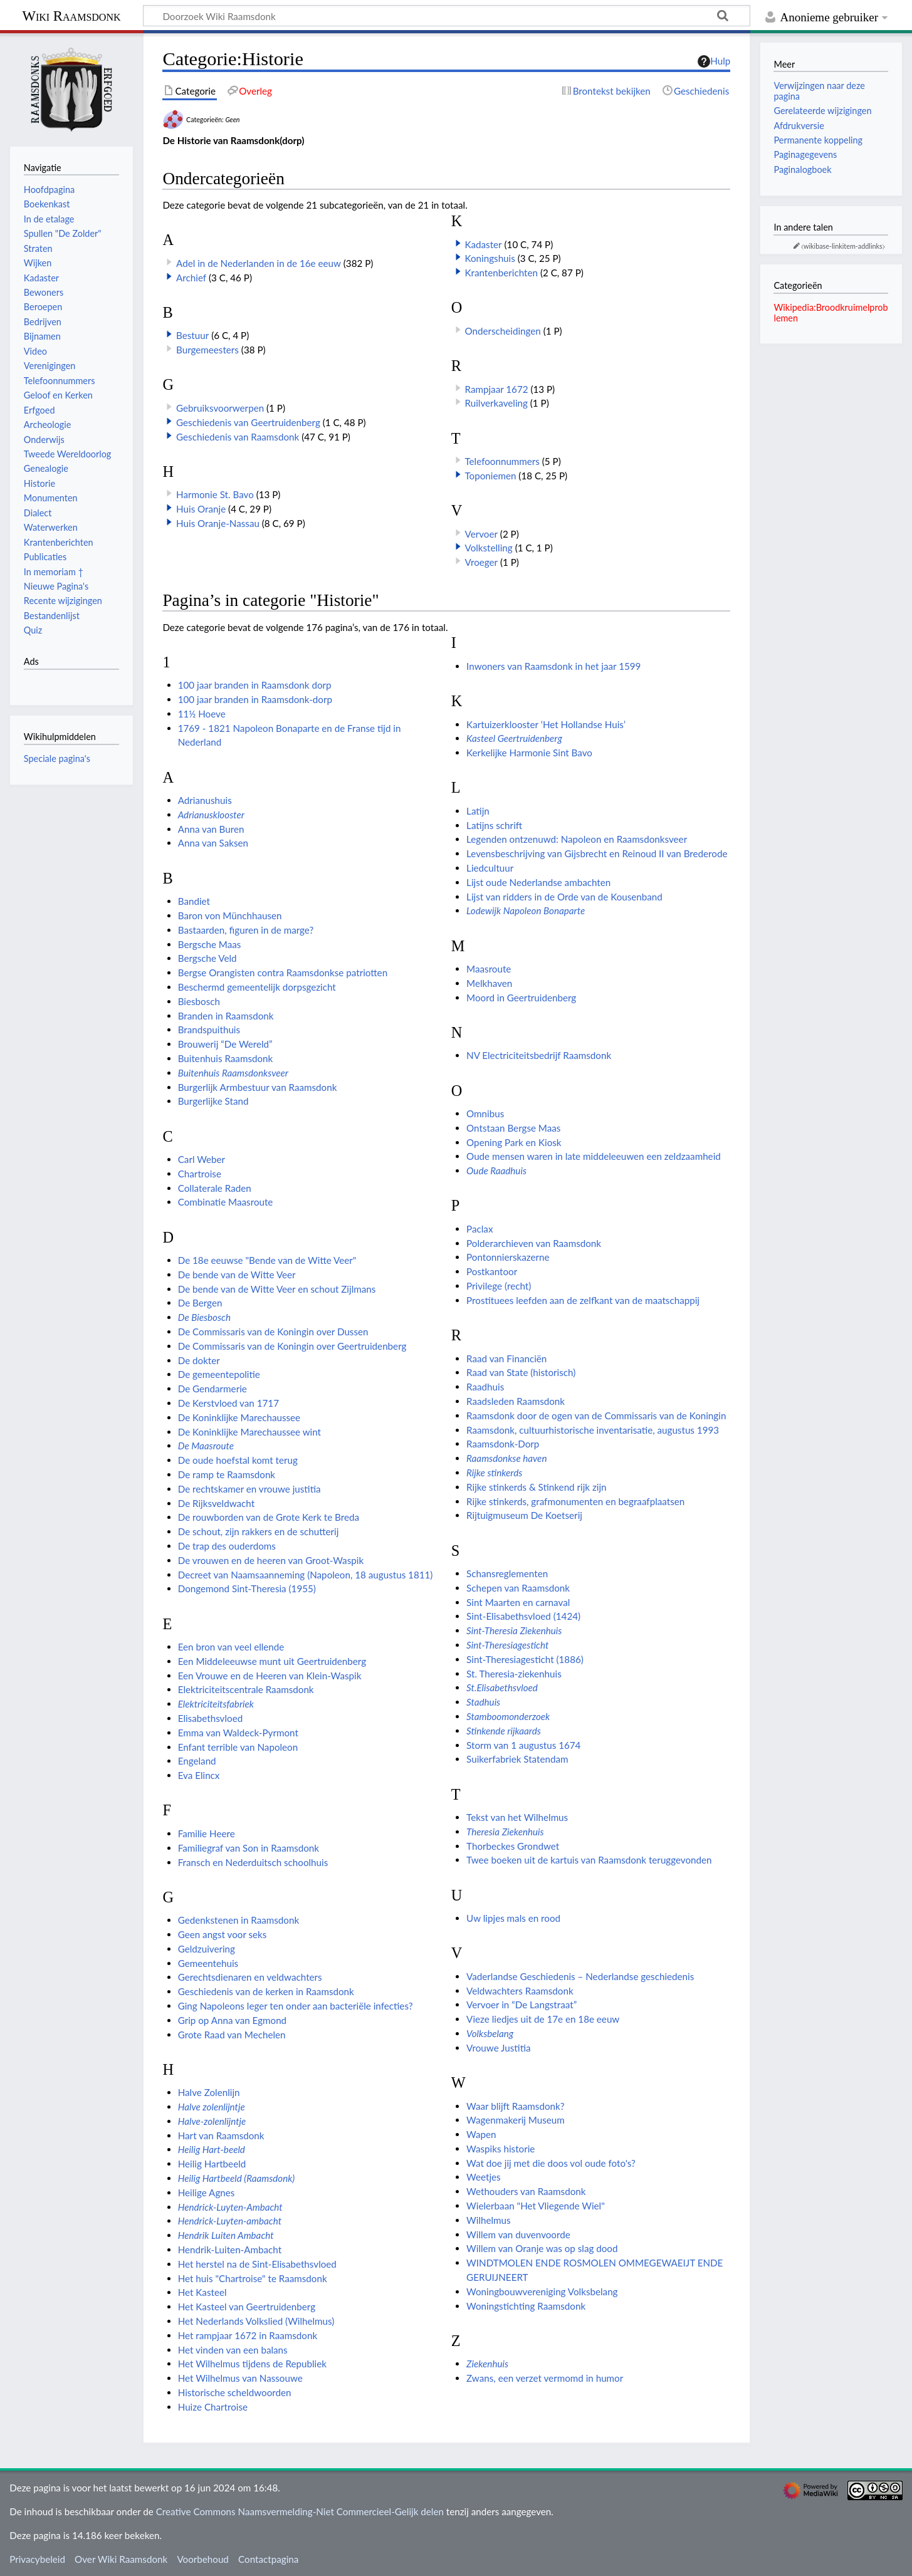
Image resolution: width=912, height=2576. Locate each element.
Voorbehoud (202, 2559)
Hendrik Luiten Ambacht (226, 2235)
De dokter (199, 1360)
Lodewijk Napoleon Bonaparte (525, 910)
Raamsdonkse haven (506, 1458)
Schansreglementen (507, 1573)
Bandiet (194, 901)
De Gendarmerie (212, 1388)
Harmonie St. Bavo (215, 494)
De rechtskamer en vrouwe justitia (249, 1488)
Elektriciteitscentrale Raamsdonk (246, 1689)
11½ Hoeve (202, 713)
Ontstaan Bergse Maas (513, 1128)
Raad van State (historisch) (520, 1372)
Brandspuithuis (209, 1029)
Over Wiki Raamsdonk (121, 2559)
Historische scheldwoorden (234, 2392)
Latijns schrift (494, 825)
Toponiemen (490, 475)
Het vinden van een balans (233, 2349)
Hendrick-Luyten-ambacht (229, 2220)
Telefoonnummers (501, 461)
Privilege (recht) (498, 1285)
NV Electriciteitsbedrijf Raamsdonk (538, 1055)
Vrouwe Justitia (498, 2047)
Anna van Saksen (213, 842)
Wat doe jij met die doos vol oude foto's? (551, 2163)
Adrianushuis (205, 800)
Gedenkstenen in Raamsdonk (238, 1920)
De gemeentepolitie (219, 1374)
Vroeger (481, 562)
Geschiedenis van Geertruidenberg (248, 422)
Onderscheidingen (502, 330)
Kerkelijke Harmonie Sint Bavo (529, 752)
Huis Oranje (201, 508)
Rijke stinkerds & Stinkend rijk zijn (536, 1487)
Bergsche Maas (209, 944)
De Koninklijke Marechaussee (239, 1417)
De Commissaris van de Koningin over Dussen (273, 1331)
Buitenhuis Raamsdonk (225, 1058)
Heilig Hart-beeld (211, 2149)
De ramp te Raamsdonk (226, 1474)
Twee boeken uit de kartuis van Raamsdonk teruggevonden (588, 1859)
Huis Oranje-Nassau (217, 523)
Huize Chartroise (213, 2406)
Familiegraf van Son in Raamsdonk (248, 1848)
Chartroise (199, 1173)
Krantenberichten (501, 272)
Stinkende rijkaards (503, 1730)
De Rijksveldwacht (216, 1503)
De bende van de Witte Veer (237, 1274)
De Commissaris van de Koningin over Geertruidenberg (292, 1346)
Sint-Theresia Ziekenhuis (514, 1630)
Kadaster (482, 244)
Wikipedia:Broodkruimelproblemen (830, 312)
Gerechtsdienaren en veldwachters (250, 1977)
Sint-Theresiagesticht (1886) (525, 1659)
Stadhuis (483, 1702)
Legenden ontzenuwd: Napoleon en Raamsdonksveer (576, 839)
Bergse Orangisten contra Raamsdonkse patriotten (282, 972)
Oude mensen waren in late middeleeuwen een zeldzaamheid (593, 1156)
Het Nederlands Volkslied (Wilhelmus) (256, 2321)
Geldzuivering (206, 1948)
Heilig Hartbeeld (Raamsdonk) (236, 2178)
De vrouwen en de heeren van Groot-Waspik (271, 1560)
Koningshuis (489, 258)
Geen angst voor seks (222, 1934)
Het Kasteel (202, 2292)
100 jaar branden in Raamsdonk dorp (255, 685)
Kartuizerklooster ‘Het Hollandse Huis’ (546, 724)
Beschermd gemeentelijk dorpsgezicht (257, 987)
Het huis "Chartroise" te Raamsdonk (252, 2278)
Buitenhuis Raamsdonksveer (233, 1072)
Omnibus (485, 1113)
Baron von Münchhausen (230, 915)
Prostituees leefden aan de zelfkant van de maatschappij (583, 1300)
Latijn (478, 810)
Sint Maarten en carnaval (518, 1602)
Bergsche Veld (207, 958)
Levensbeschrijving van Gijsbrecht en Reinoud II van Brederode (596, 853)
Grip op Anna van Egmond (232, 2020)
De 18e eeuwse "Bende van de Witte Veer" (267, 1260)
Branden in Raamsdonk (226, 1015)
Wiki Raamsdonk (71, 16)
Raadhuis (485, 1386)
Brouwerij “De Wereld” (225, 1044)
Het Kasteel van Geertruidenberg (246, 2306)
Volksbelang (489, 2033)
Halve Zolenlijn (209, 2092)
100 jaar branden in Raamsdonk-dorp (255, 699)
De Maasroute (206, 1445)
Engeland (197, 1760)
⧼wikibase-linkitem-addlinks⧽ (843, 246)
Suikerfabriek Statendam (517, 1759)
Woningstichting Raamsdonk (525, 2306)
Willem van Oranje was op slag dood (541, 2248)
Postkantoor (491, 1271)
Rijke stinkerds (494, 1472)
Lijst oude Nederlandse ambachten (538, 882)
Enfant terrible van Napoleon (238, 1747)
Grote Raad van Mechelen (232, 2034)
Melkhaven (489, 983)
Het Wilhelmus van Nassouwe (240, 2378)
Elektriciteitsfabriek (216, 1703)
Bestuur (192, 335)
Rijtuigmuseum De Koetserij (524, 1515)
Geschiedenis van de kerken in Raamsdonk (266, 1991)
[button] (169, 276)
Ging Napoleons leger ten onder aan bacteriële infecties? (295, 2005)
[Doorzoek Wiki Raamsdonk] (447, 16)
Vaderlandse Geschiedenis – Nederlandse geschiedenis (580, 1976)
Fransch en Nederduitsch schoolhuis (253, 1862)
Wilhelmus (488, 2220)
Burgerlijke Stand (213, 1101)
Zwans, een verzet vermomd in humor (544, 2378)
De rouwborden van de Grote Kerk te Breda (268, 1517)
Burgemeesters (207, 349)
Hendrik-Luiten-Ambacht (229, 2249)
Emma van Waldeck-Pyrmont (238, 1732)
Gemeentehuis (208, 1963)
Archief (191, 277)
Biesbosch (199, 1001)
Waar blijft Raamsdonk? (515, 2106)
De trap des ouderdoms (227, 1545)
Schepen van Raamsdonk (518, 1587)
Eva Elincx (199, 1775)
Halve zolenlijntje (211, 2106)
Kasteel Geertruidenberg (514, 738)
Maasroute (488, 968)
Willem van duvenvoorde (518, 2234)
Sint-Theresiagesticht (507, 1644)
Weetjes (483, 2176)
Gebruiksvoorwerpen (220, 408)
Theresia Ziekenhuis (505, 1831)
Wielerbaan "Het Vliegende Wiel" (535, 2205)
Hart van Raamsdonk (221, 2135)
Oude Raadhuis (496, 1170)
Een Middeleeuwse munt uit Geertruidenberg (272, 1661)
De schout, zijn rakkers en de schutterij (258, 1531)
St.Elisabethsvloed (502, 1687)
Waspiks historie (500, 2148)
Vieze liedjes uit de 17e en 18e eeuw (542, 2019)
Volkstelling (488, 547)
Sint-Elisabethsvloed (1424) (523, 1616)
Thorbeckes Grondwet (512, 1846)
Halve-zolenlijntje (212, 2121)
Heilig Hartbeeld (212, 2163)
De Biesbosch (204, 1317)
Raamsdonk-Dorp (502, 1443)
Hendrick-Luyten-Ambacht (230, 2207)
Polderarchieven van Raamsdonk (533, 1243)
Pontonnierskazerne (507, 1257)
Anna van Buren (211, 829)
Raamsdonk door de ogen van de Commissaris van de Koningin (596, 1415)
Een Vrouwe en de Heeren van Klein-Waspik (270, 1675)
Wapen (481, 2134)
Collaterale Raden (214, 1188)
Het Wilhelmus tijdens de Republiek (252, 2363)
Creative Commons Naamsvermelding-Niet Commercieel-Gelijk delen (300, 2511)
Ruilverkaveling (495, 403)
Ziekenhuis (487, 2363)
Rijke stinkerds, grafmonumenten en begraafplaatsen (575, 1501)
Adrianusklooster (211, 814)
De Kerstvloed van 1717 (228, 1403)
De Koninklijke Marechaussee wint (249, 1431)
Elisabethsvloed (210, 1718)
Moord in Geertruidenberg (521, 997)
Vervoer (480, 534)
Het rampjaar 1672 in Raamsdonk (247, 2335)
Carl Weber (201, 1159)
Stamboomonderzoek (508, 1716)
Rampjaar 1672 (496, 389)
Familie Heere (206, 1833)
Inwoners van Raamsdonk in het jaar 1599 (553, 666)
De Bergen (200, 1302)
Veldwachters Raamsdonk (520, 1990)
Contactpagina (268, 2559)
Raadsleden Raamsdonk (515, 1401)
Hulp (714, 61)
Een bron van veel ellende (231, 1646)
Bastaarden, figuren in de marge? (246, 930)
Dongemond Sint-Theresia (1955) (247, 1588)
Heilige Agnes (206, 2192)
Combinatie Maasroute (225, 1201)
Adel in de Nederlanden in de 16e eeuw (258, 263)
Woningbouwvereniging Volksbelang (541, 2291)
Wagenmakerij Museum (515, 2119)
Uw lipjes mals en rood (513, 1918)
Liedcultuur (489, 867)
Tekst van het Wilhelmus (517, 1817)
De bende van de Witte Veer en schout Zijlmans (277, 1289)
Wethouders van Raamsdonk (525, 2191)
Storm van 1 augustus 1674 (523, 1745)
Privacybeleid (37, 2559)
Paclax (479, 1228)
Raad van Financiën (506, 1358)
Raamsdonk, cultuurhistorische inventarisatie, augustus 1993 (592, 1430)
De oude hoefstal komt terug (238, 1460)
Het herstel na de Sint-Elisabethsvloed (257, 2264)
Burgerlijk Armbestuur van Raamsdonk (257, 1087)
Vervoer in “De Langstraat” (521, 2004)
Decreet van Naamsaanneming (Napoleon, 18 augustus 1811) (305, 1574)
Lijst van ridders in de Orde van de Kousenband (564, 896)
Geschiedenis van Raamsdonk (237, 436)
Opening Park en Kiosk (513, 1142)
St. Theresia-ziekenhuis (514, 1673)
